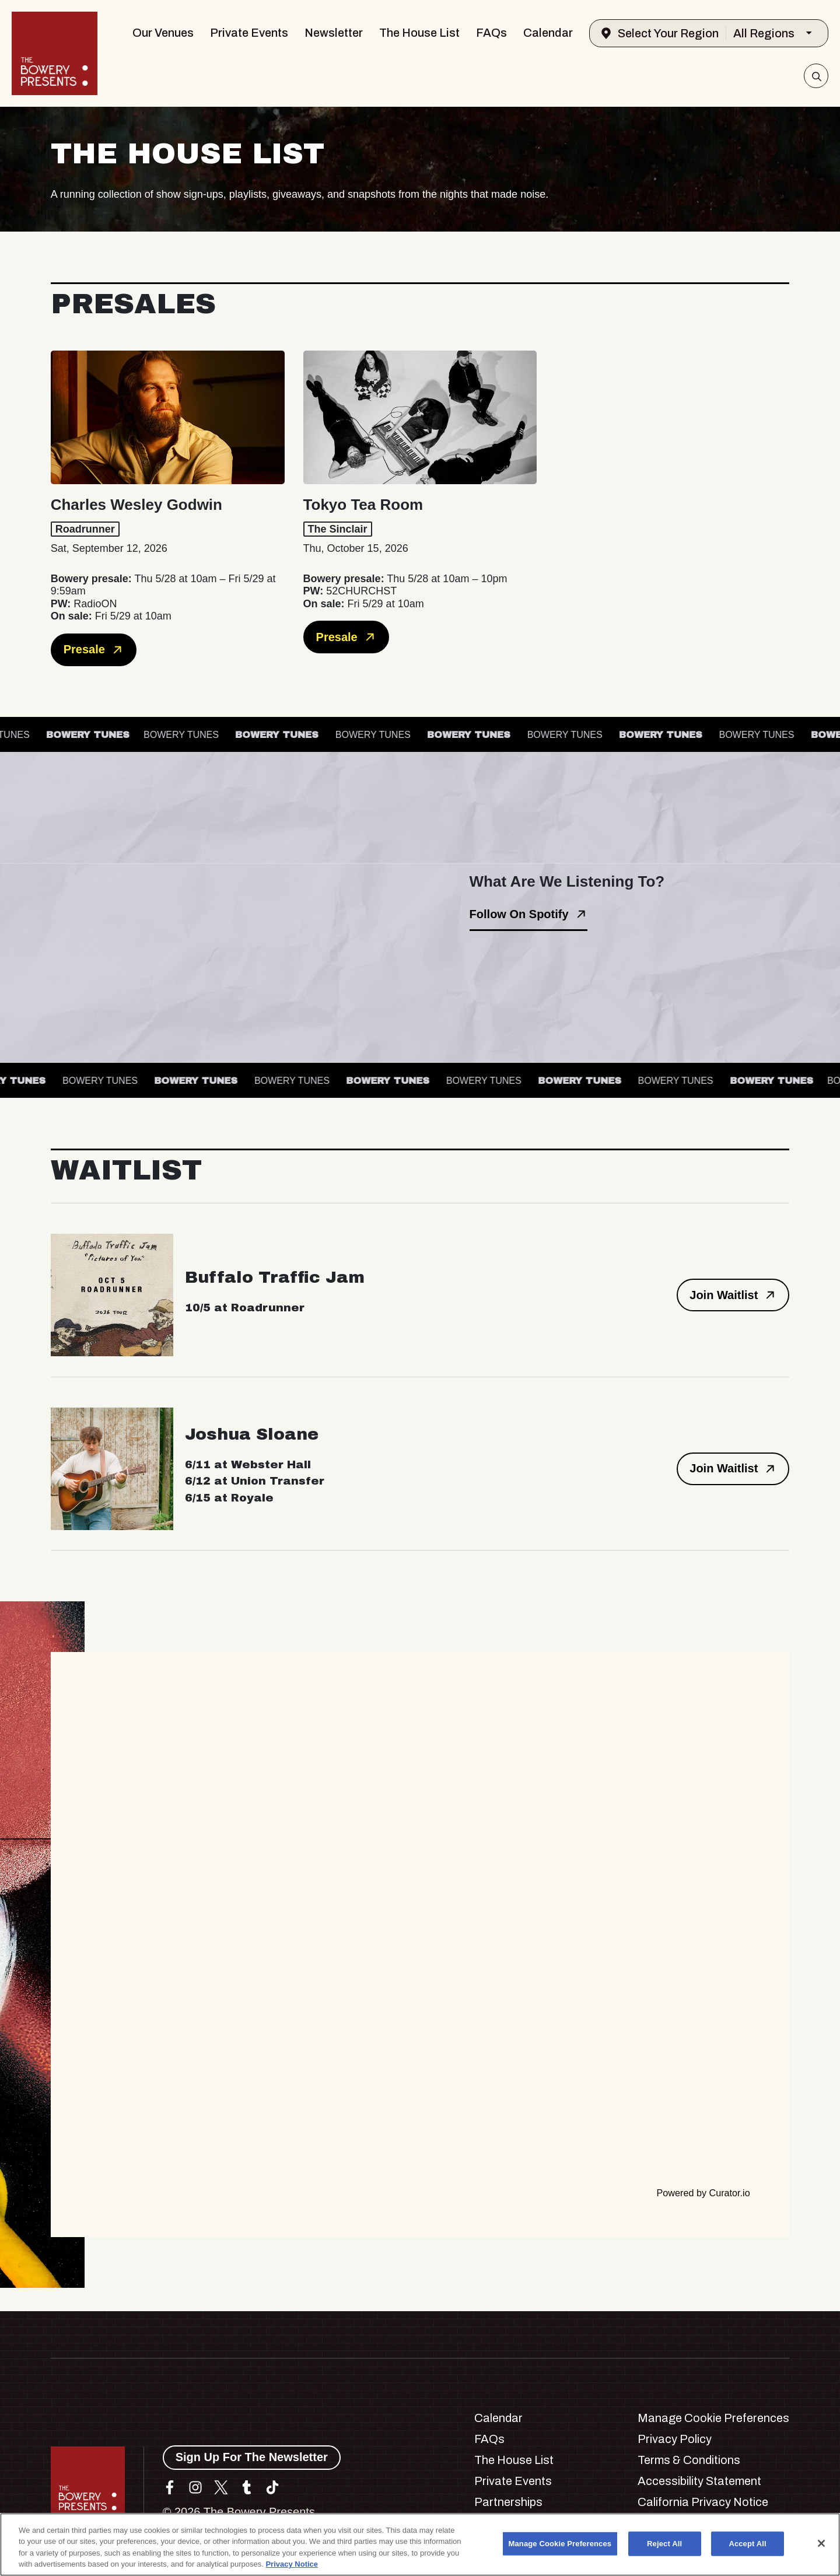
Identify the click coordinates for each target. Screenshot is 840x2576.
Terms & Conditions (689, 2460)
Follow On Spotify (528, 914)
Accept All (747, 2543)
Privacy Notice (291, 2564)
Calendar (548, 32)
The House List (419, 32)
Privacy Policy (675, 2438)
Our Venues (163, 32)
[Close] (821, 2543)
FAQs (491, 32)
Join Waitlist (733, 1295)
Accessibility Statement (699, 2480)
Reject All (664, 2543)
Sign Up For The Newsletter (252, 2457)
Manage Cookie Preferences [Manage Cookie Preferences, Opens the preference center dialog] (560, 2543)
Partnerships (508, 2502)
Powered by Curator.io (703, 2193)
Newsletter (333, 32)
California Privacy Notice (703, 2502)
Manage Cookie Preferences (713, 2418)
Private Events (249, 32)
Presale (94, 649)
